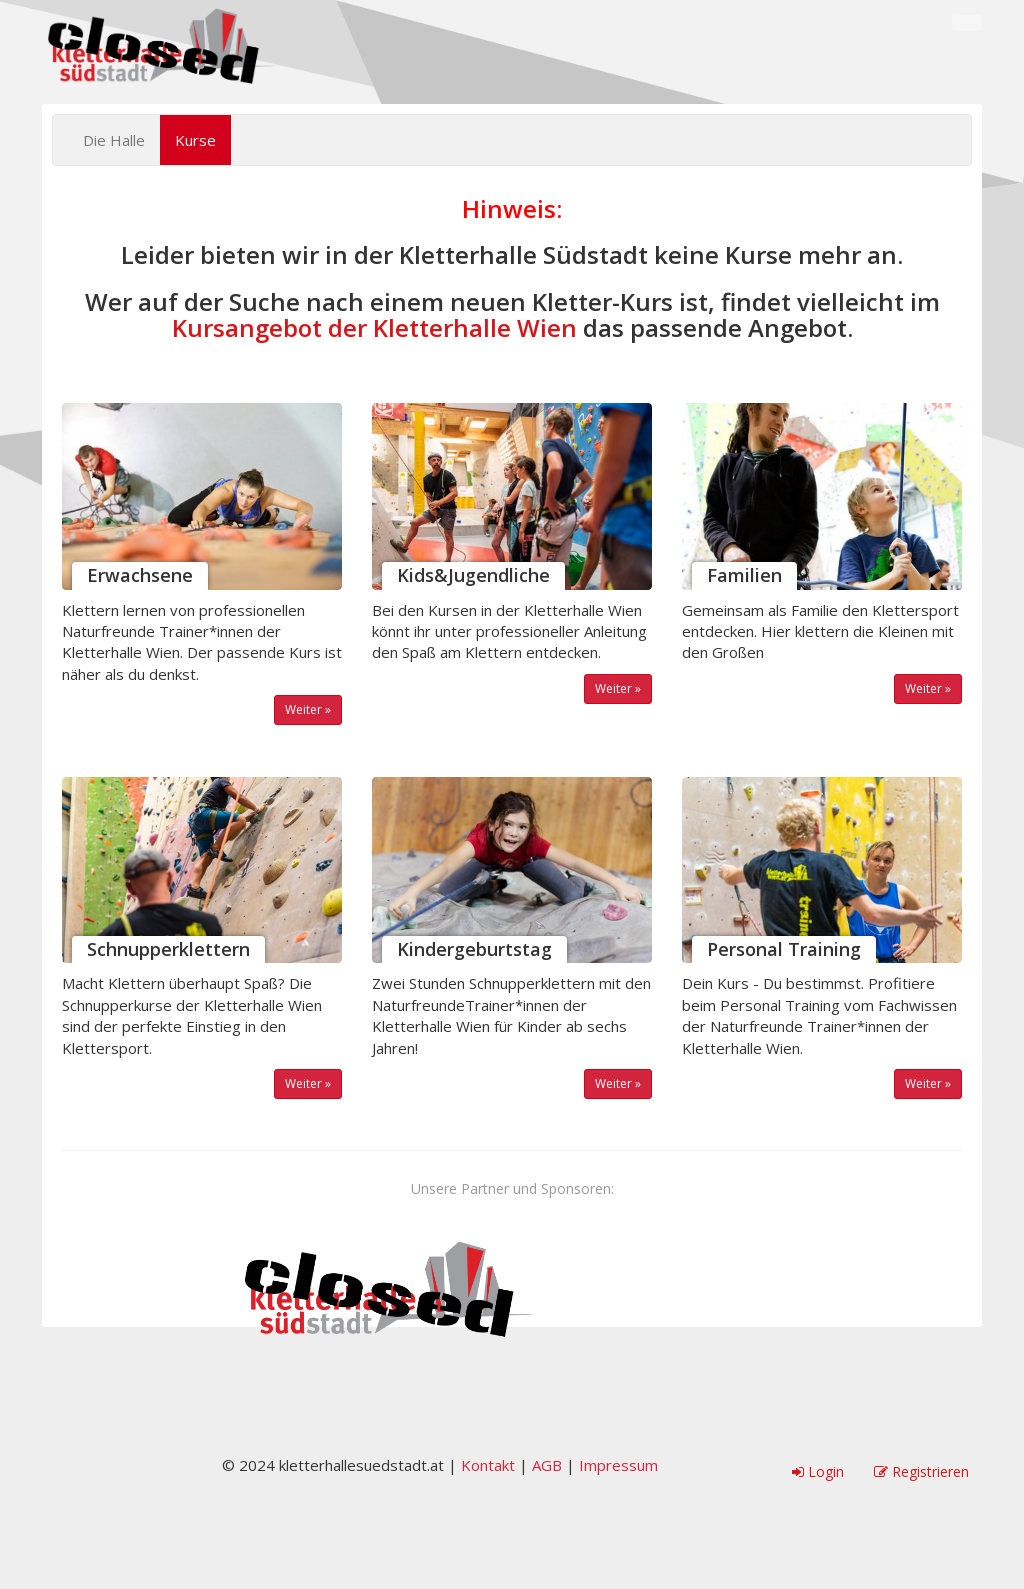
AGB (547, 1465)
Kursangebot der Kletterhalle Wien (374, 327)
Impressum (618, 1465)
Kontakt (488, 1465)
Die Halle (114, 140)
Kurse (195, 140)
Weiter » (308, 709)
